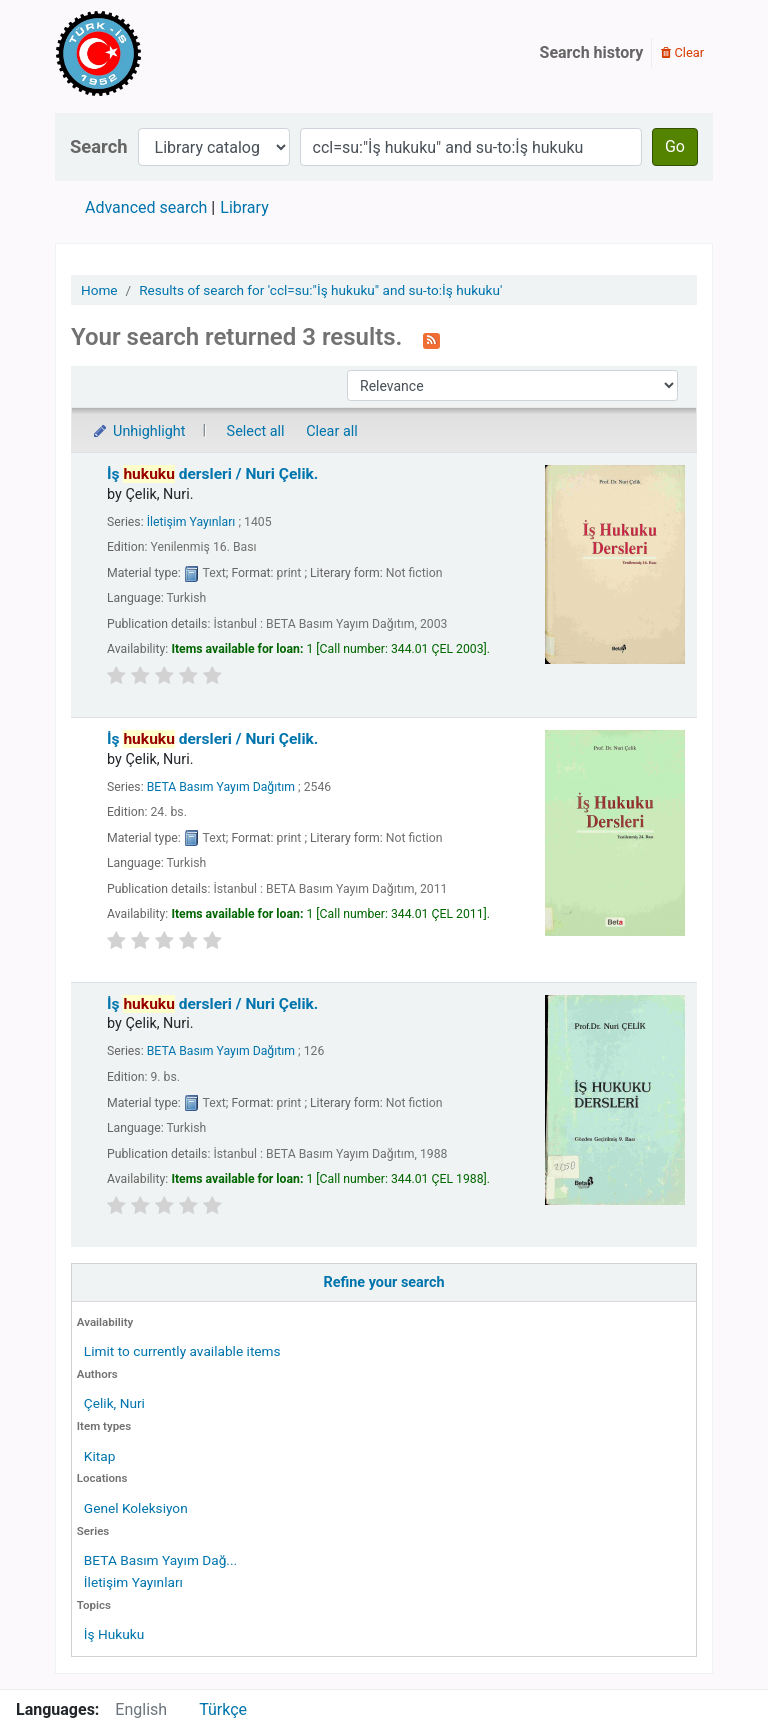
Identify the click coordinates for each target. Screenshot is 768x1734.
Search (99, 146)
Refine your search (384, 1282)
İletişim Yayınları (133, 1582)
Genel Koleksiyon (136, 1508)
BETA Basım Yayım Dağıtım (221, 787)
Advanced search (146, 207)
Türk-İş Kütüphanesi (156, 53)
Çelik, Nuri (114, 1403)
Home (99, 290)
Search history (592, 52)
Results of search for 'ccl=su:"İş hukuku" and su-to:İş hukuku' (320, 290)
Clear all (332, 431)
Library (244, 207)
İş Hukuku (114, 1634)
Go (675, 146)
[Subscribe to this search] (431, 339)
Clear (682, 52)
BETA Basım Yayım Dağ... (160, 1560)
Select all (256, 431)
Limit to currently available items (182, 1351)
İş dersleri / (212, 474)
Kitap (100, 1456)
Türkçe (223, 1709)
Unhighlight (138, 431)
